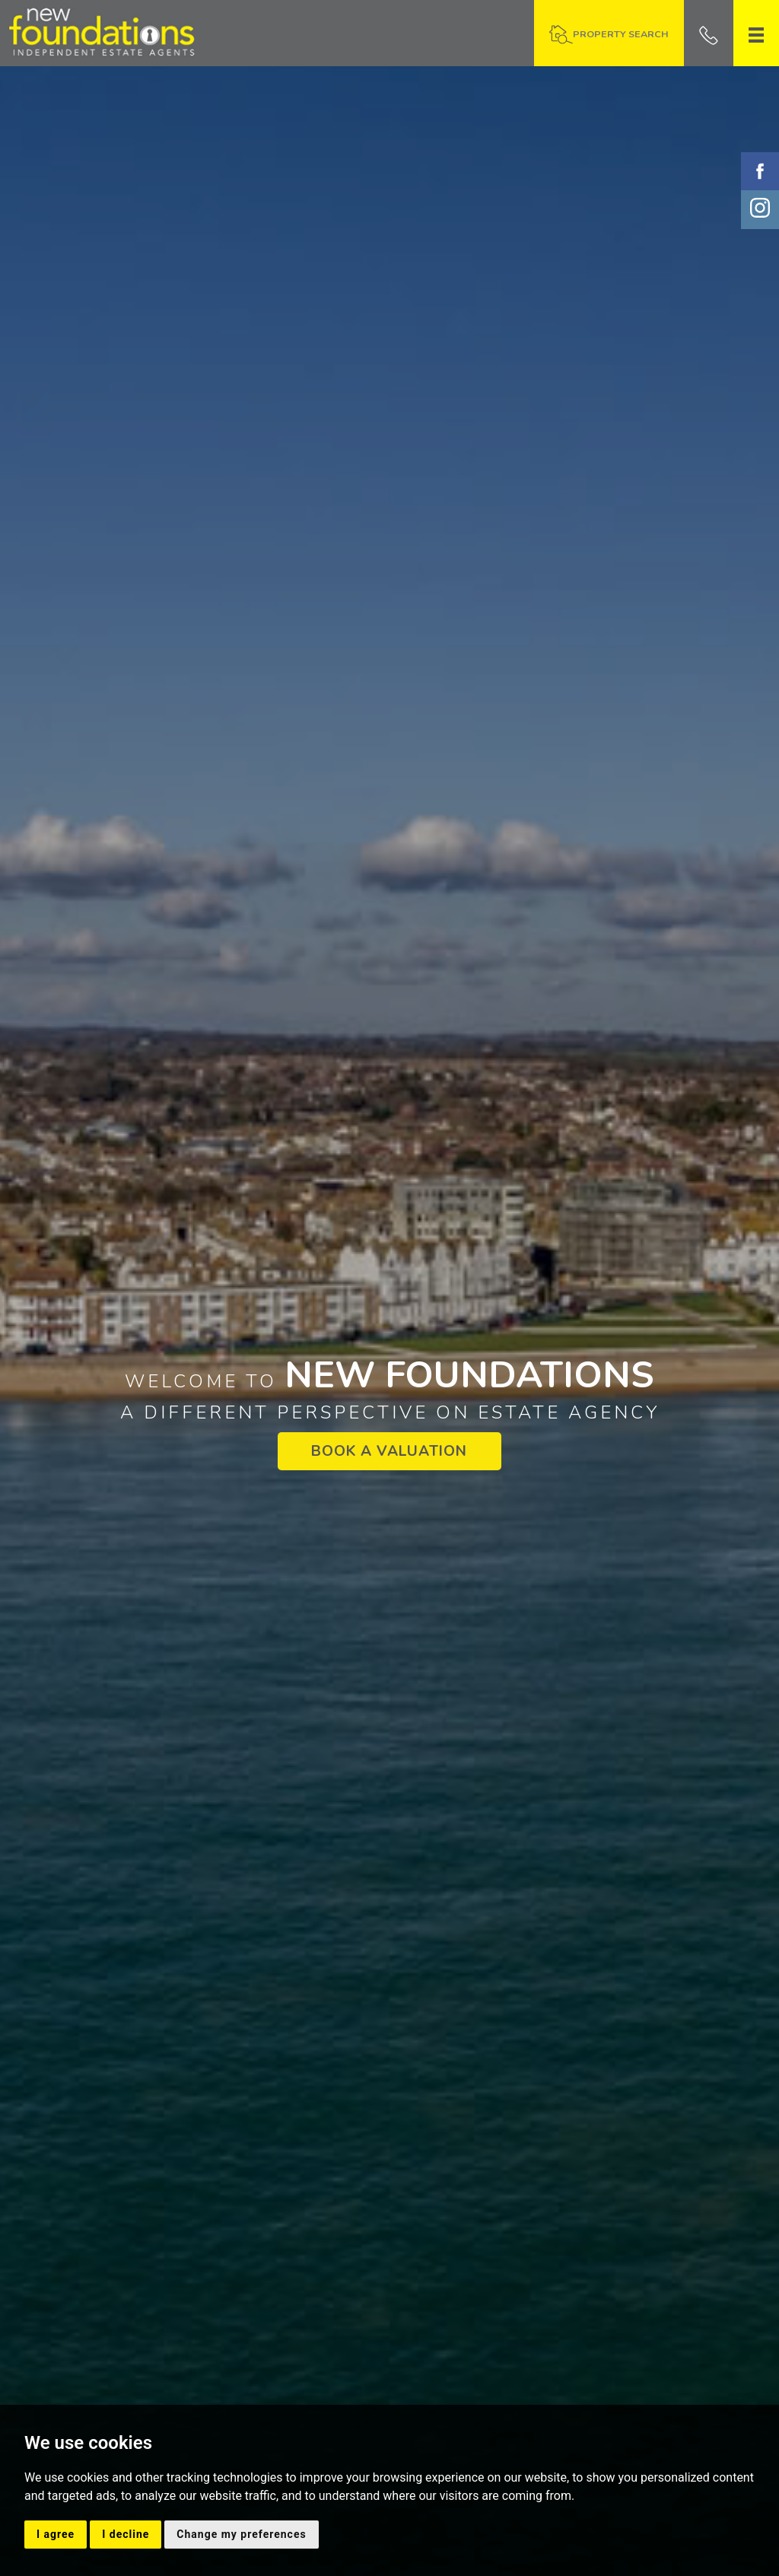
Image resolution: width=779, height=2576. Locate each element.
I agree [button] (56, 2534)
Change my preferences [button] (241, 2534)
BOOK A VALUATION (389, 1451)
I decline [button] (125, 2534)
